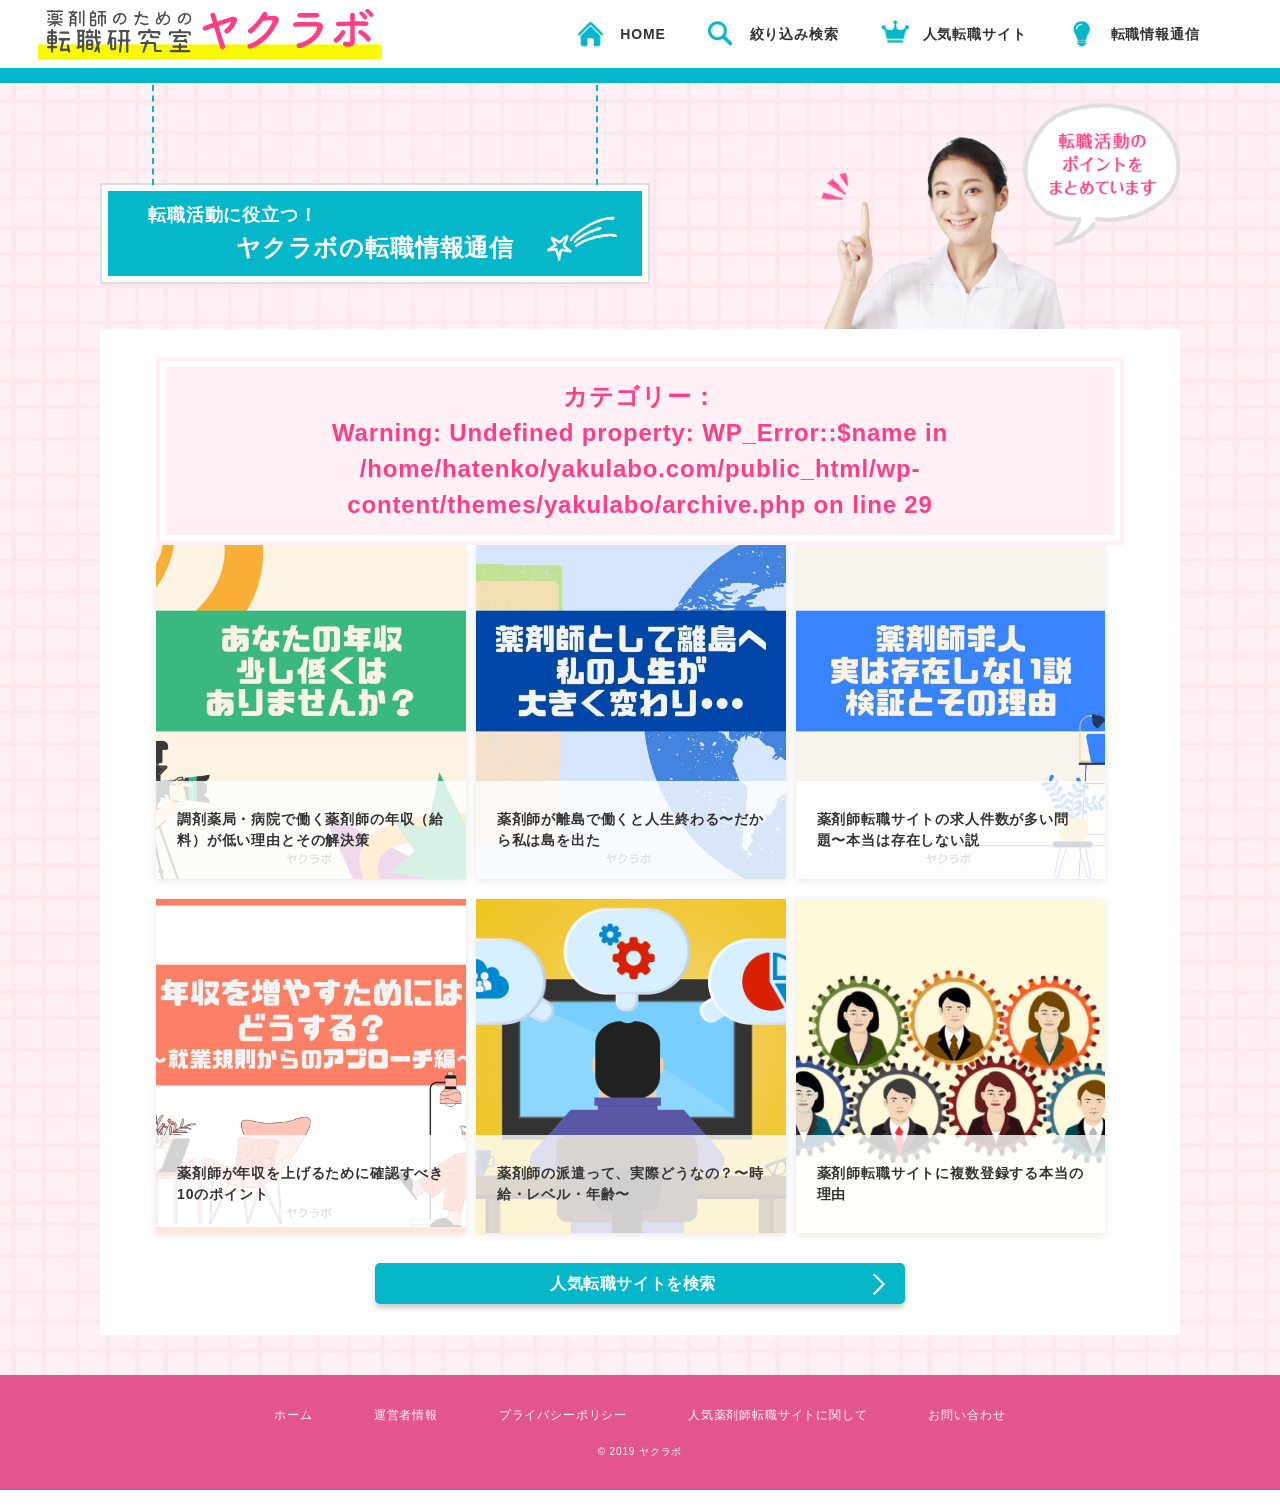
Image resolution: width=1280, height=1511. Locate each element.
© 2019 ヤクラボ (640, 1471)
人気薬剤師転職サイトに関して (791, 1435)
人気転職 (975, 34)
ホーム (257, 1435)
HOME (642, 34)
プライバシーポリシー (551, 1435)
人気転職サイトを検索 (637, 1293)
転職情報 (1155, 34)
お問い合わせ (1000, 1435)
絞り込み (794, 34)
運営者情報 (378, 1435)
